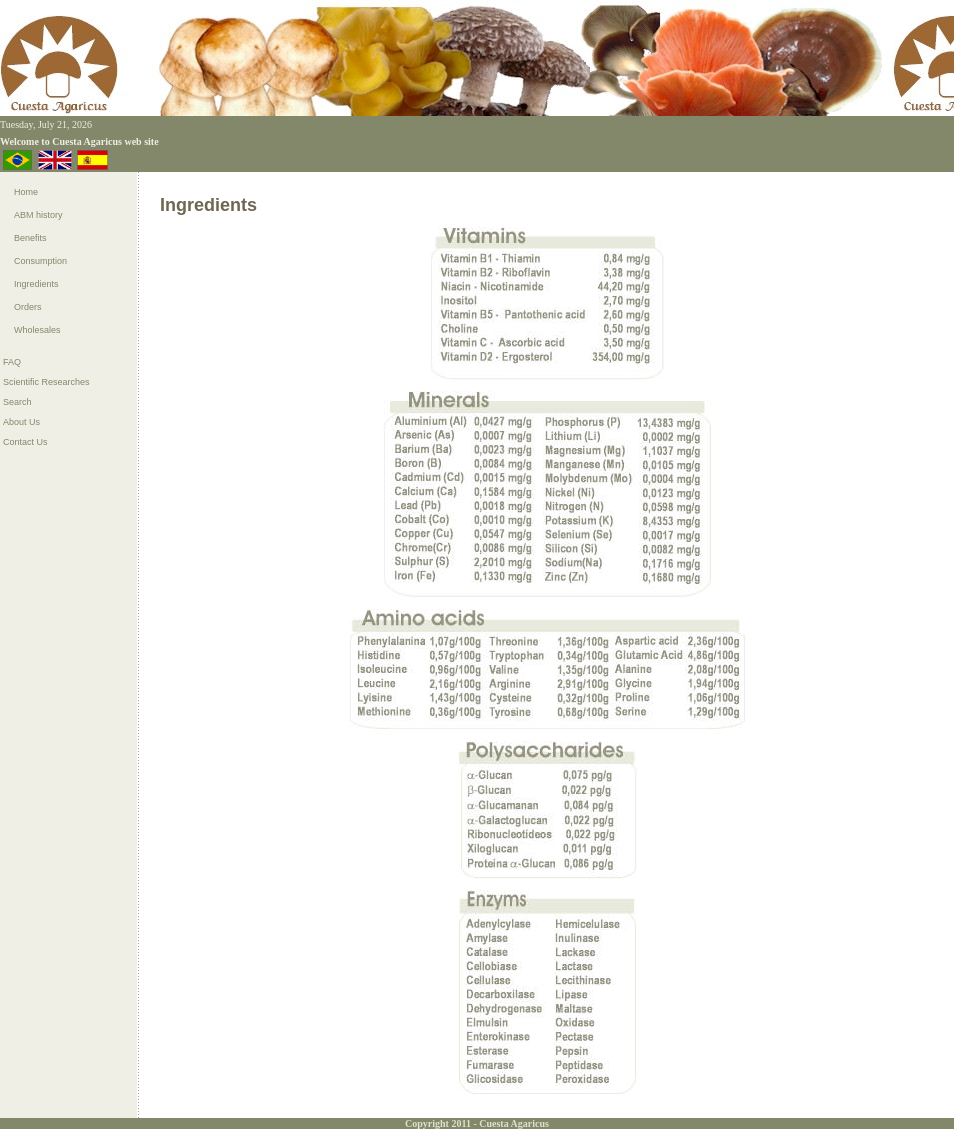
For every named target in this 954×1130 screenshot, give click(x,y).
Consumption (40, 261)
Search (17, 402)
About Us (21, 422)
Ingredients (36, 284)
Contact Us (25, 442)
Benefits (30, 238)
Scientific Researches (46, 382)
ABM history (38, 215)
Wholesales (37, 330)
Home (26, 192)
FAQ (12, 362)
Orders (28, 307)
